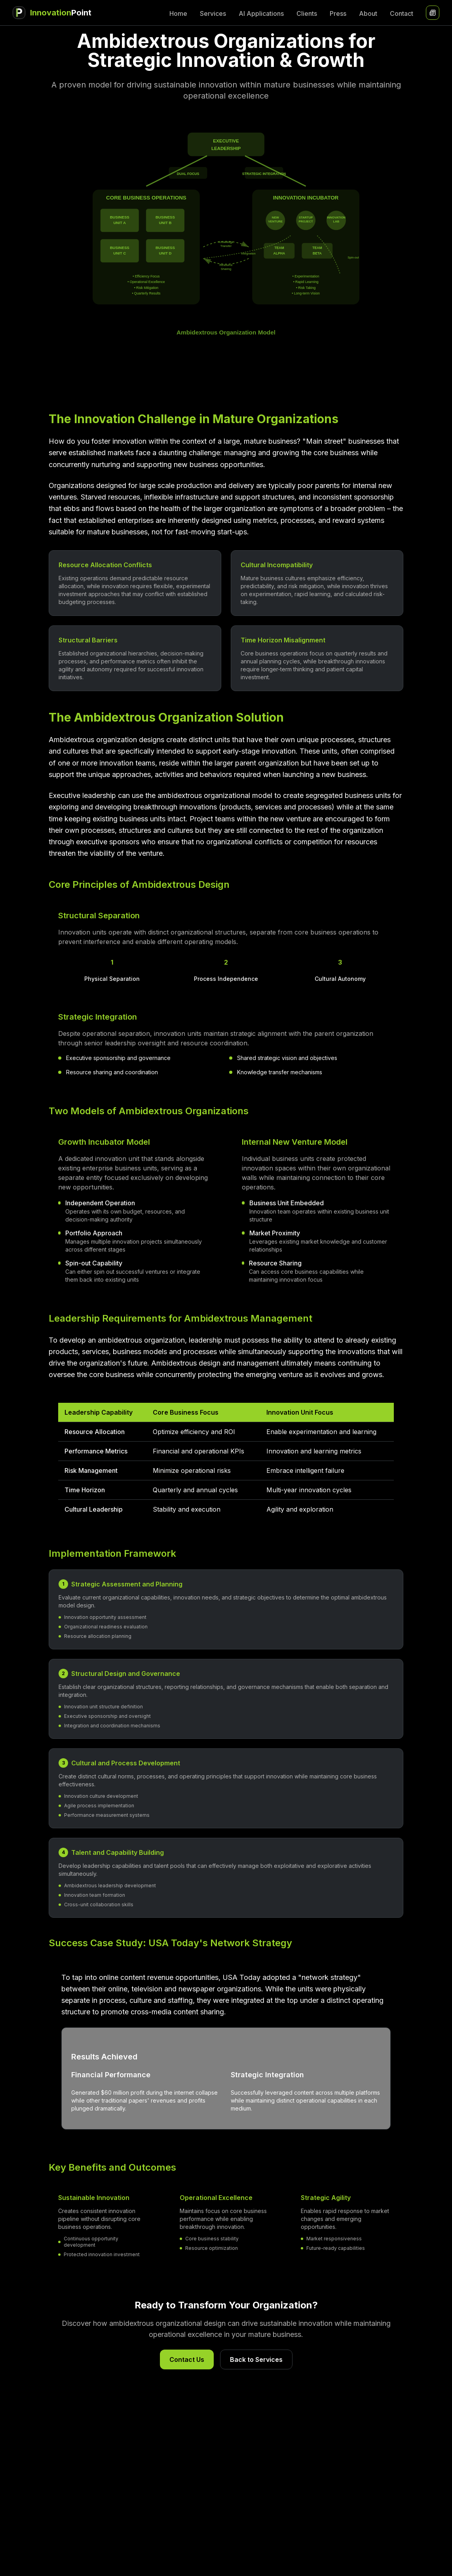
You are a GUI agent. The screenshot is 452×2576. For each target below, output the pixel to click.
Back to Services (256, 2359)
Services (213, 13)
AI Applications (261, 13)
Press (338, 13)
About (368, 13)
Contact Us (186, 2359)
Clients (306, 13)
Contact (401, 13)
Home (178, 13)
